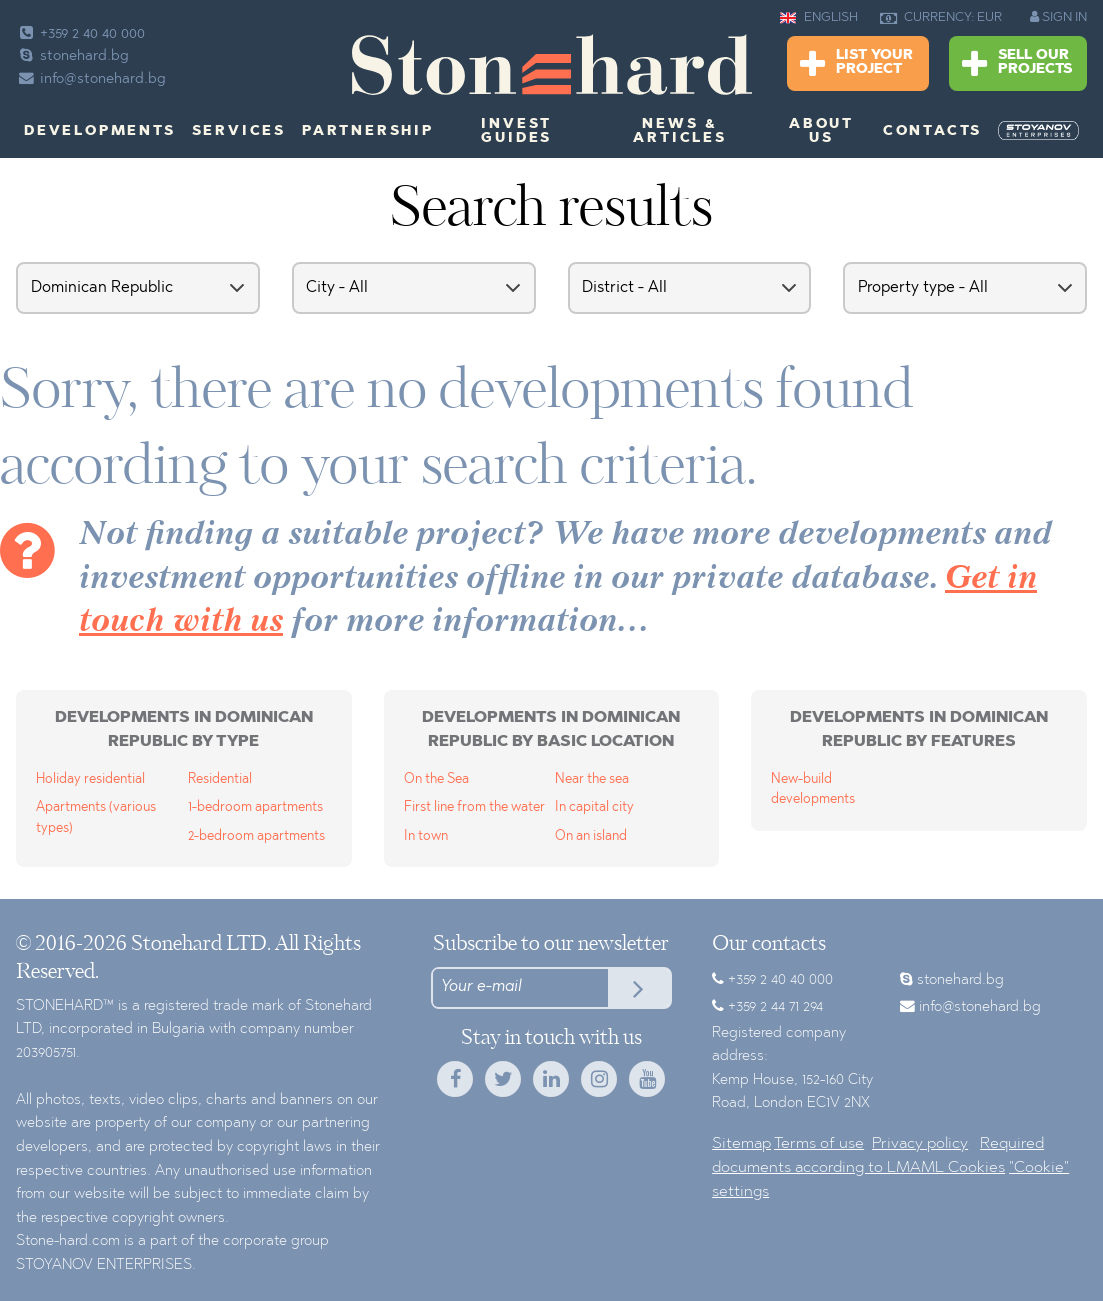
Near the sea (592, 779)
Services (239, 132)
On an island (591, 836)
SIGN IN (1058, 17)
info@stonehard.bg (91, 79)
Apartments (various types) (96, 817)
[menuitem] (1038, 131)
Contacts (932, 132)
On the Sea (436, 779)
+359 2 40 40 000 (80, 34)
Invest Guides (516, 132)
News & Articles (679, 132)
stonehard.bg (72, 56)
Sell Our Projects (1017, 64)
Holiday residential (90, 779)
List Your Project (856, 64)
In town (426, 836)
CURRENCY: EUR (941, 18)
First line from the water (474, 807)
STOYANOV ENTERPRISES (104, 1265)
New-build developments (813, 789)
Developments (100, 132)
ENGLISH (819, 18)
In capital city (594, 807)
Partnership (368, 132)
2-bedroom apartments (256, 836)
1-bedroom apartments (255, 807)
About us (821, 132)
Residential (220, 779)
